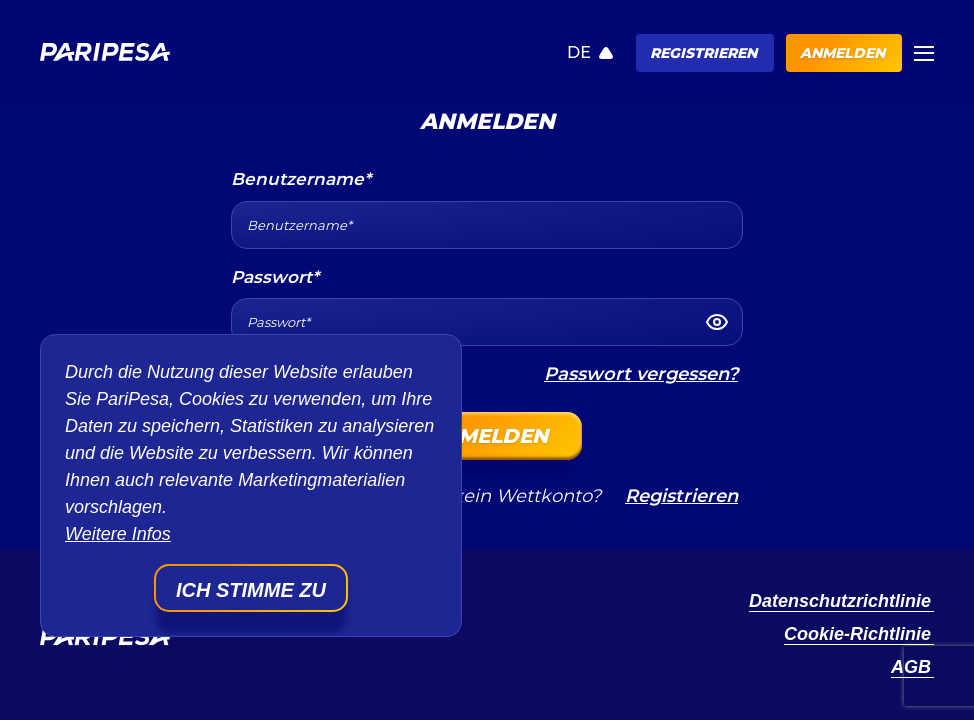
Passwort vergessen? (641, 374)
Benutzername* (301, 179)
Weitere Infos (118, 534)
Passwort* (275, 277)
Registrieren (703, 53)
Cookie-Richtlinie (857, 634)
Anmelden (842, 53)
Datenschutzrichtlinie (840, 601)
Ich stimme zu (251, 590)
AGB (911, 667)
